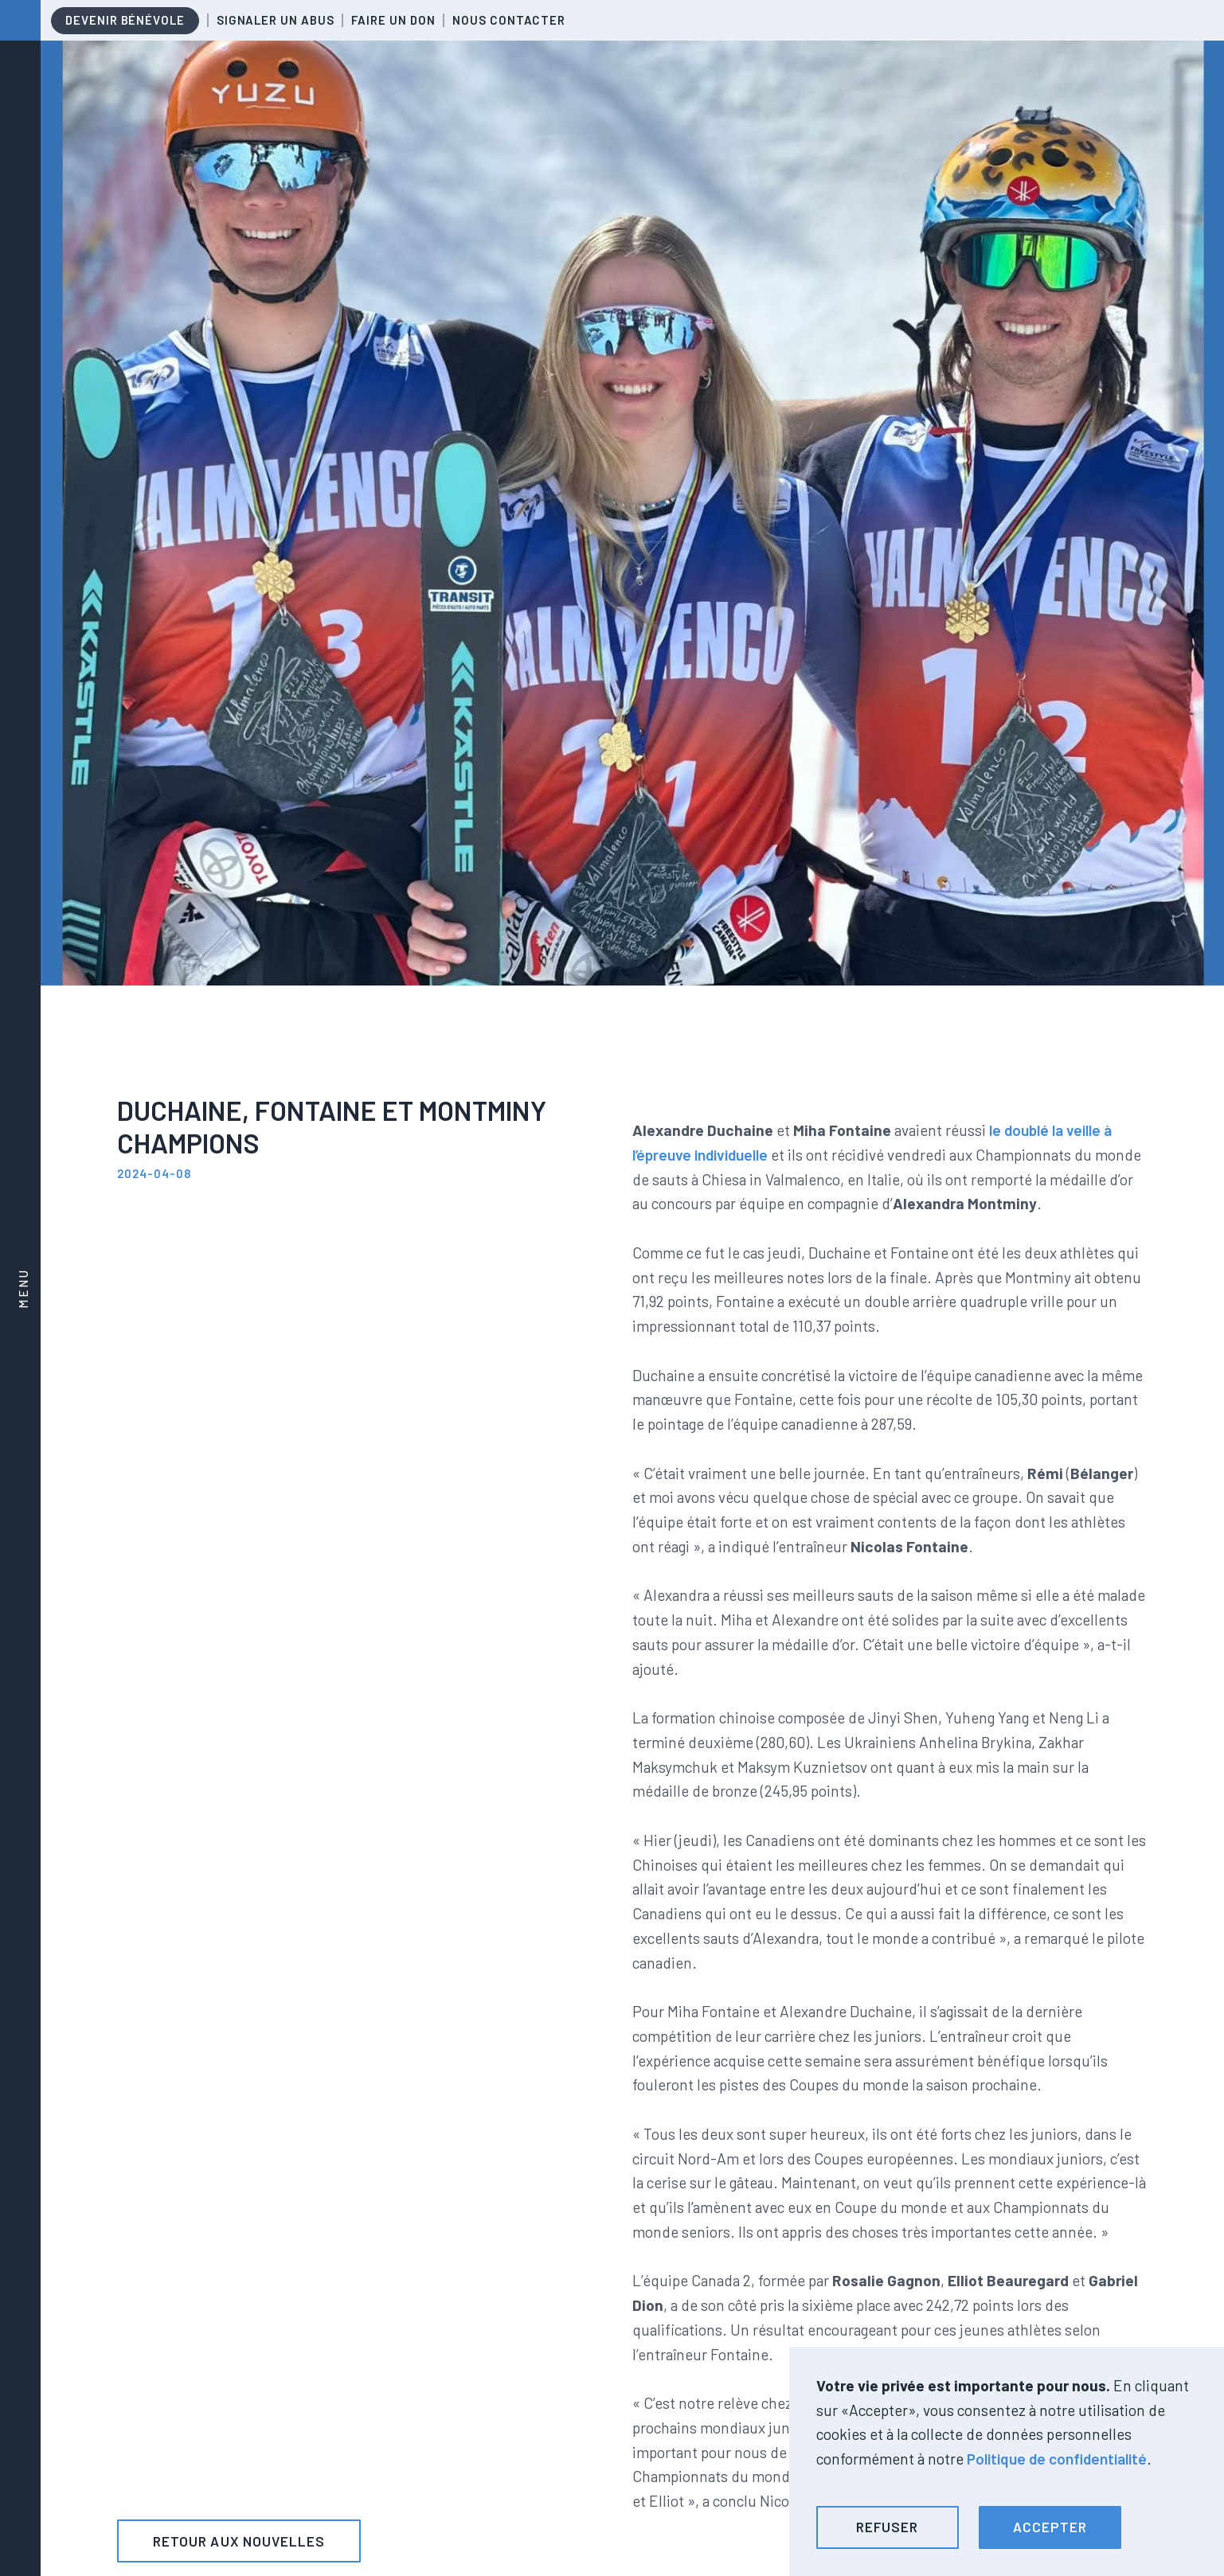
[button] (887, 2527)
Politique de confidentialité (1057, 2458)
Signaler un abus (275, 20)
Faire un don (393, 20)
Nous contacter (508, 20)
